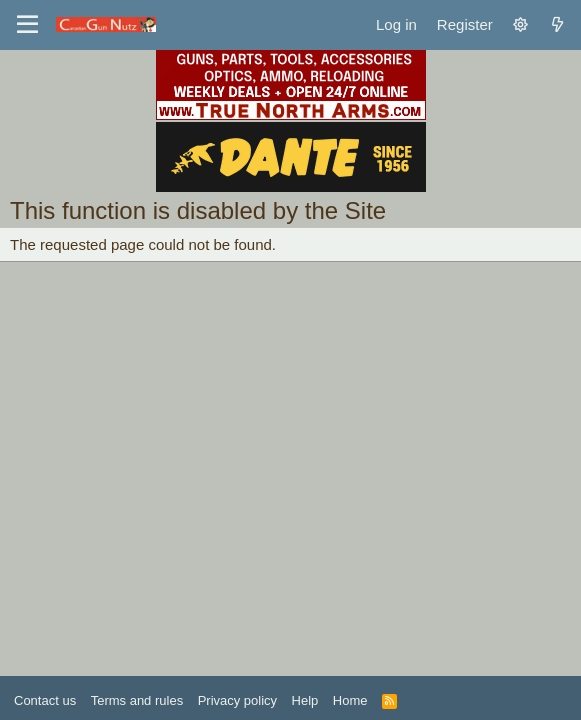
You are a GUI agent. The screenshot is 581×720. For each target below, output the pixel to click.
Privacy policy (237, 700)
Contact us (45, 700)
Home (350, 700)
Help (305, 700)
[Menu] (27, 25)
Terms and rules (137, 700)
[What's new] (557, 24)
